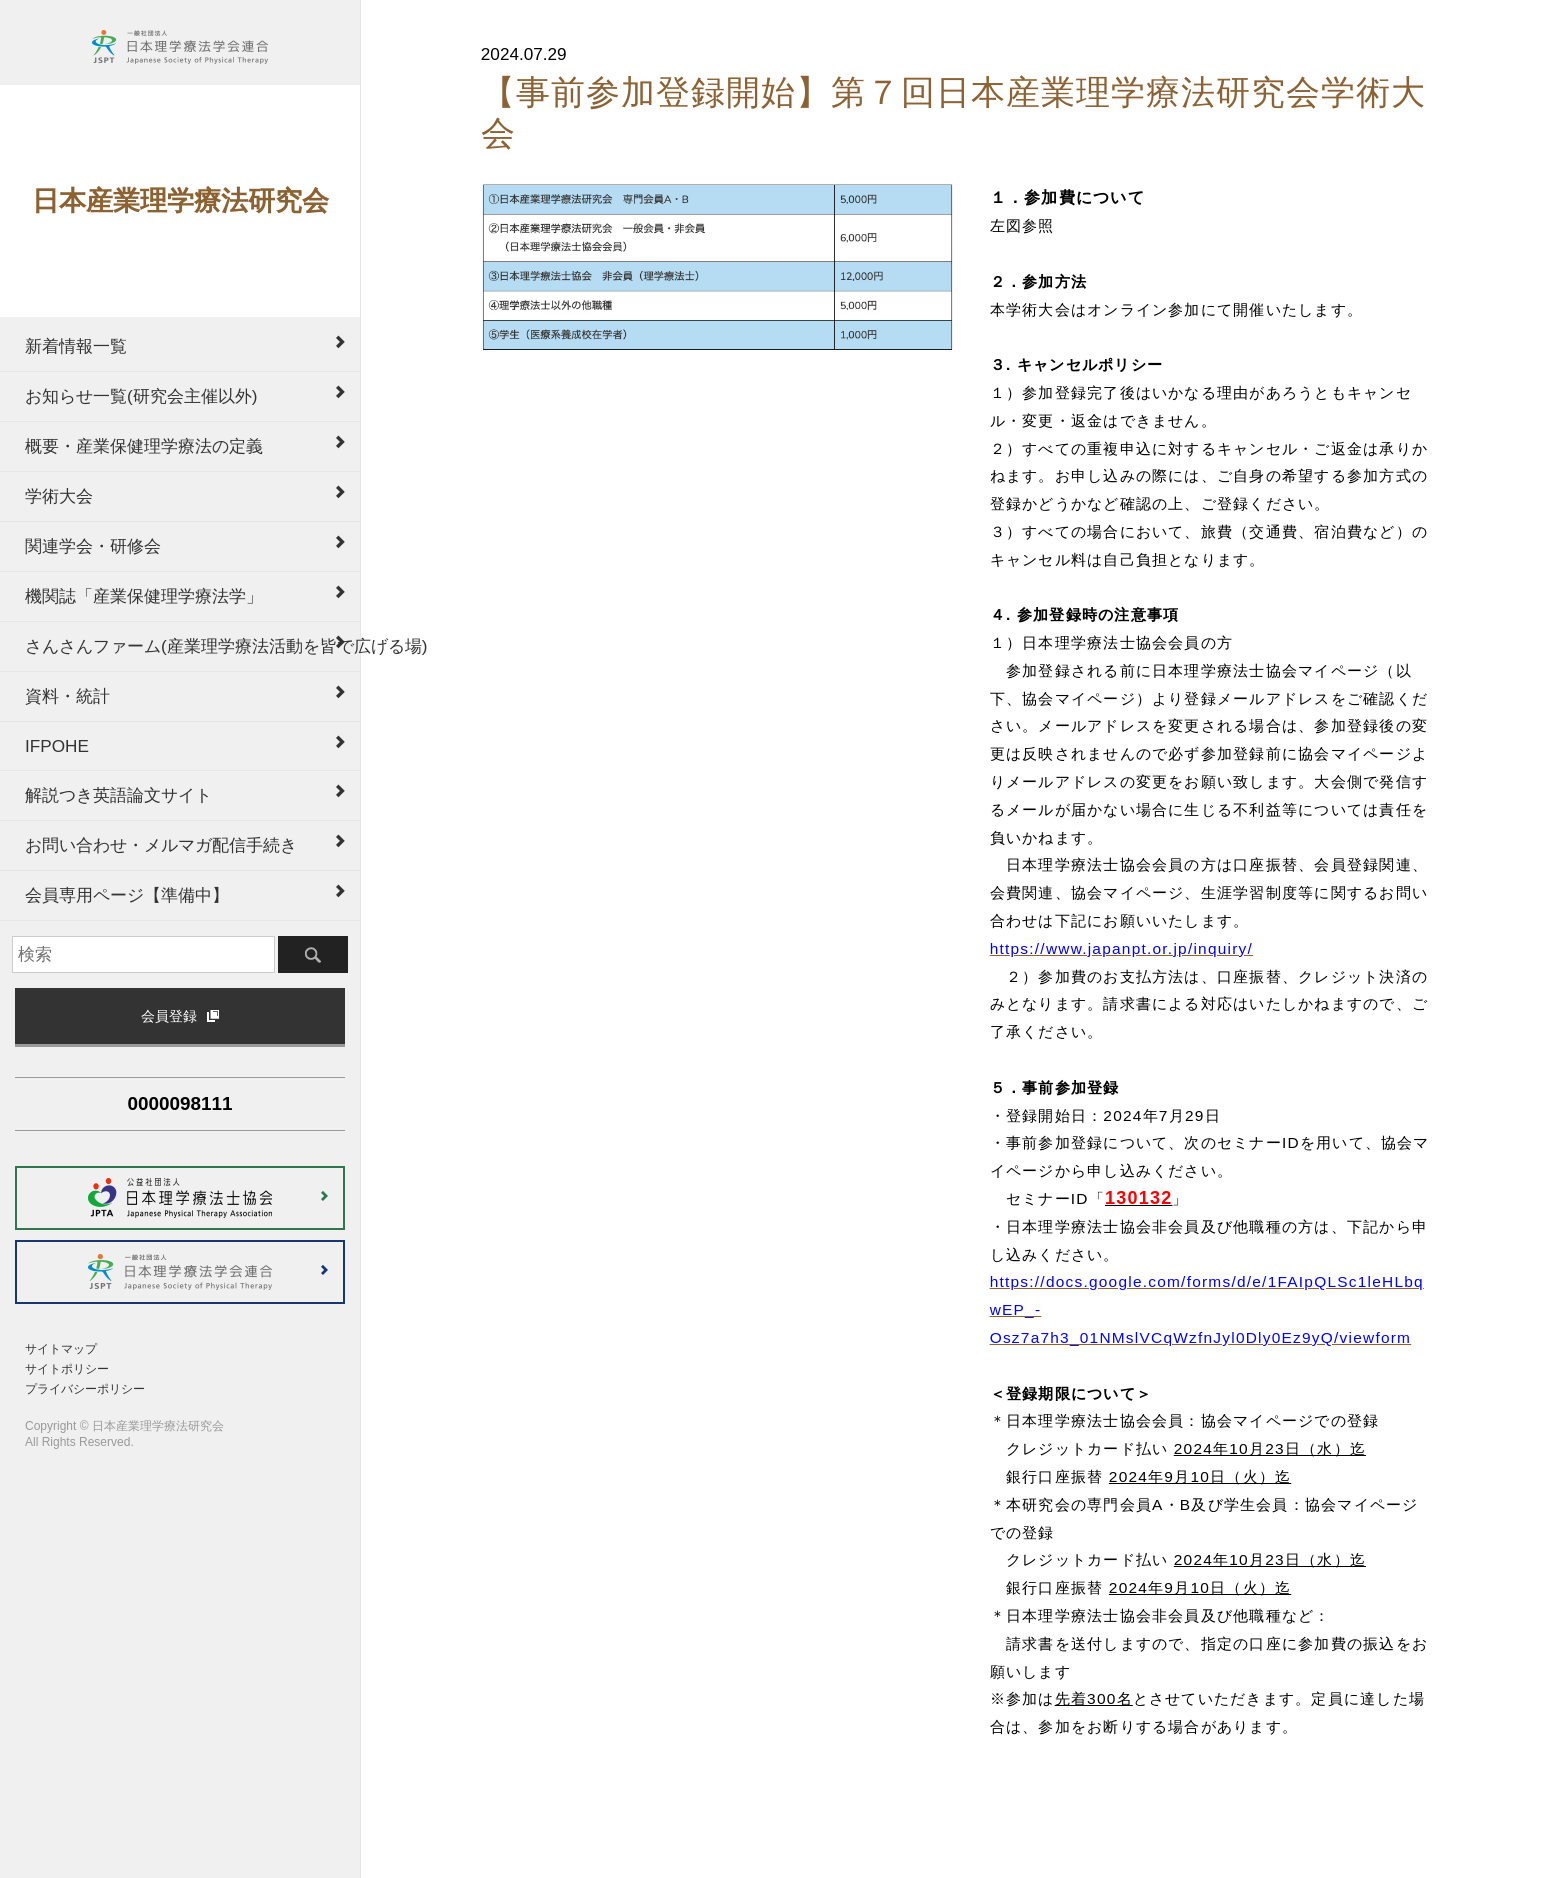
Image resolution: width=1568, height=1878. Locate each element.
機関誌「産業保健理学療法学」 (144, 596)
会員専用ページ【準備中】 (127, 895)
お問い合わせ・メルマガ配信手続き (161, 845)
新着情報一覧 (76, 346)
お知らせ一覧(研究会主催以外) (141, 396)
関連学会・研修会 (93, 546)
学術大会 (59, 496)
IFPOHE (57, 746)
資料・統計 (67, 696)
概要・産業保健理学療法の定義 (144, 446)
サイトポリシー (67, 1369)
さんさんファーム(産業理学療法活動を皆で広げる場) (192, 646)
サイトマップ (61, 1349)
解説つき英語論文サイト (118, 795)
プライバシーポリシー (85, 1389)
